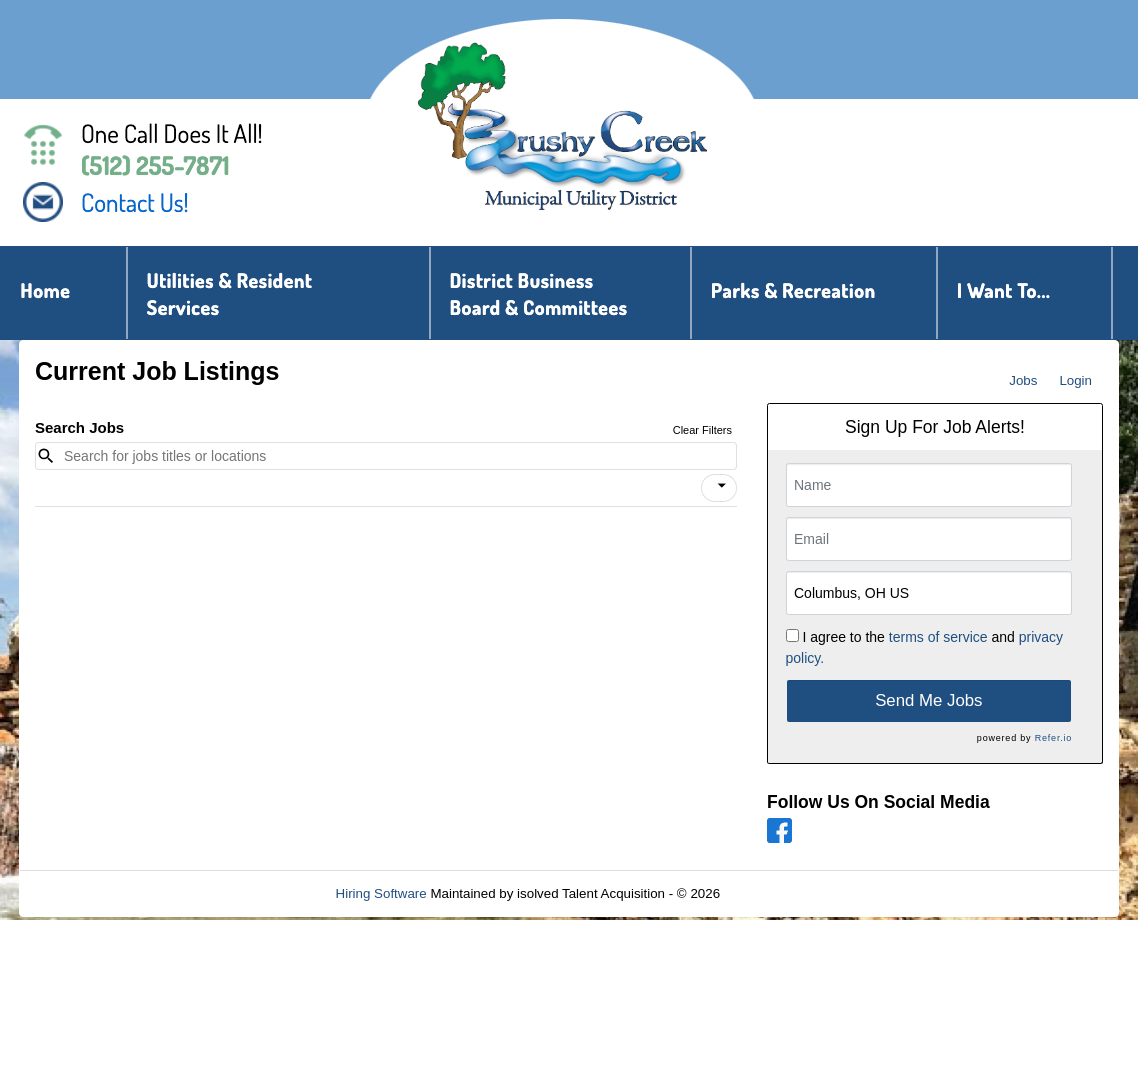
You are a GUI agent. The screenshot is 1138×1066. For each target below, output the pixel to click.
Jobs (1023, 380)
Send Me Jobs (928, 700)
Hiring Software (381, 893)
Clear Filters (702, 430)
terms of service (938, 637)
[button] (719, 488)
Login (1075, 380)
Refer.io (1053, 738)
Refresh (779, 893)
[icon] (722, 486)
